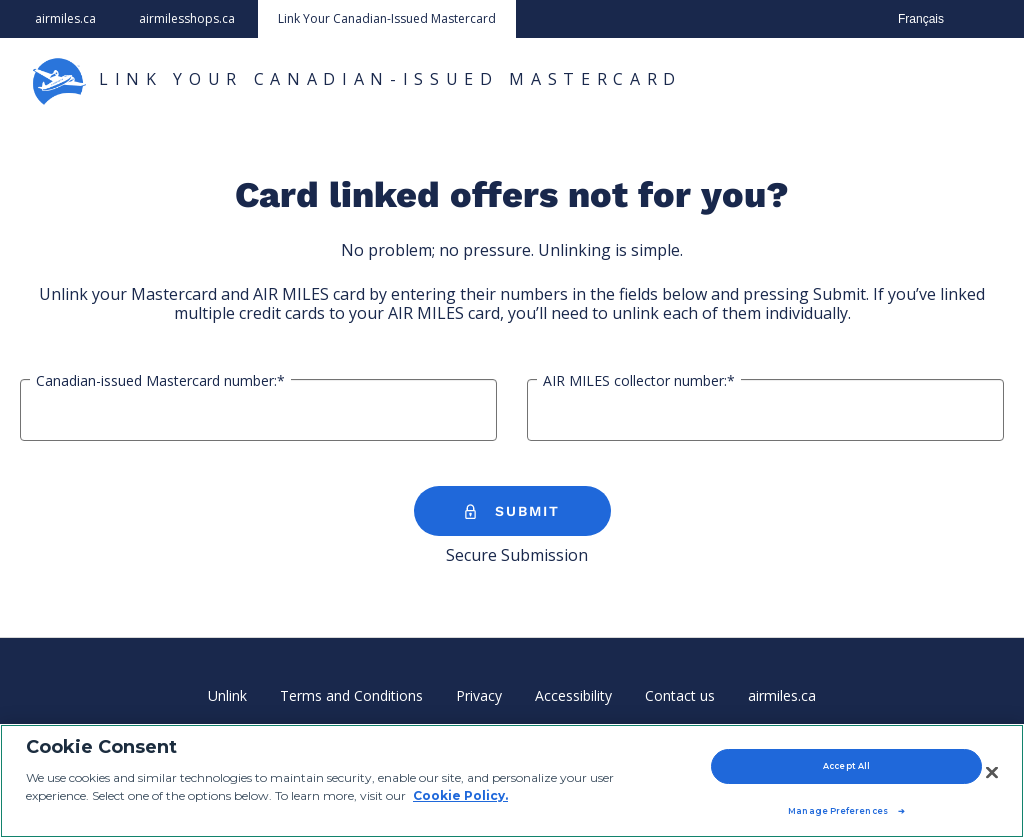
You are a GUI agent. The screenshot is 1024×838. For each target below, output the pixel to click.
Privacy (479, 695)
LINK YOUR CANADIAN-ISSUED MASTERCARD (356, 81)
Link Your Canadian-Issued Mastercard (387, 18)
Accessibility (573, 695)
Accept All (846, 766)
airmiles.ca (65, 18)
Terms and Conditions (351, 695)
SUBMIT (512, 512)
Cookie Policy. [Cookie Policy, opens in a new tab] (460, 795)
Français (921, 19)
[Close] (992, 772)
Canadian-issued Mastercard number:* (160, 381)
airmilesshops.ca (187, 18)
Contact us (680, 695)
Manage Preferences (837, 811)
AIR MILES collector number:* (639, 381)
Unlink (227, 695)
